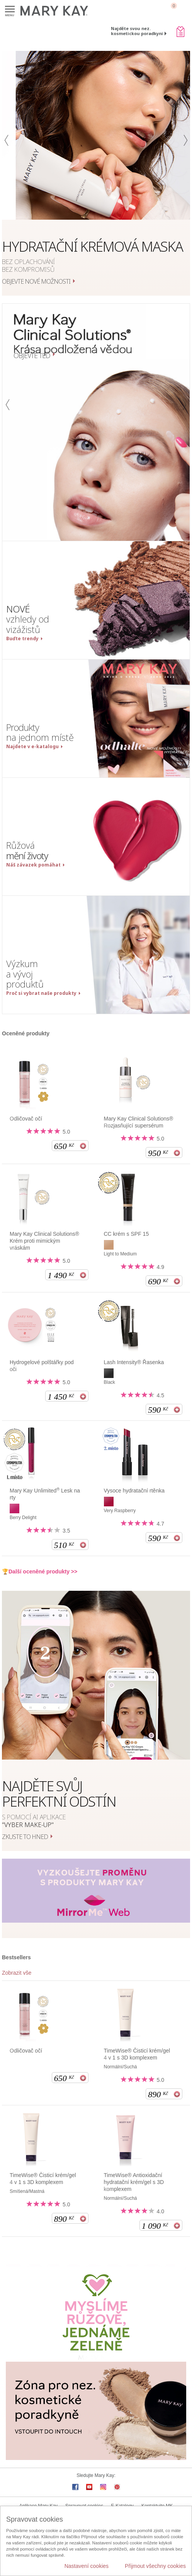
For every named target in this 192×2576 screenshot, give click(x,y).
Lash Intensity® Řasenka (134, 1362)
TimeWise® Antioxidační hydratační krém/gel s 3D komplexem (134, 2182)
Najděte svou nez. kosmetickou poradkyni (137, 31)
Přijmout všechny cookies (155, 2566)
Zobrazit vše (16, 1973)
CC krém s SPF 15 (126, 1234)
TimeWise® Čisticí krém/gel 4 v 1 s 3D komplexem (137, 2054)
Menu (10, 9)
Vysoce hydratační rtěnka (134, 1490)
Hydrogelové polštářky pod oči (42, 1365)
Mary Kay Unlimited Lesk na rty (45, 1494)
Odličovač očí (26, 1119)
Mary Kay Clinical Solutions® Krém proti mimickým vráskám (44, 1241)
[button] (6, 173)
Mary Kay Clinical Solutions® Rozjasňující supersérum (138, 1122)
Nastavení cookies (87, 2566)
